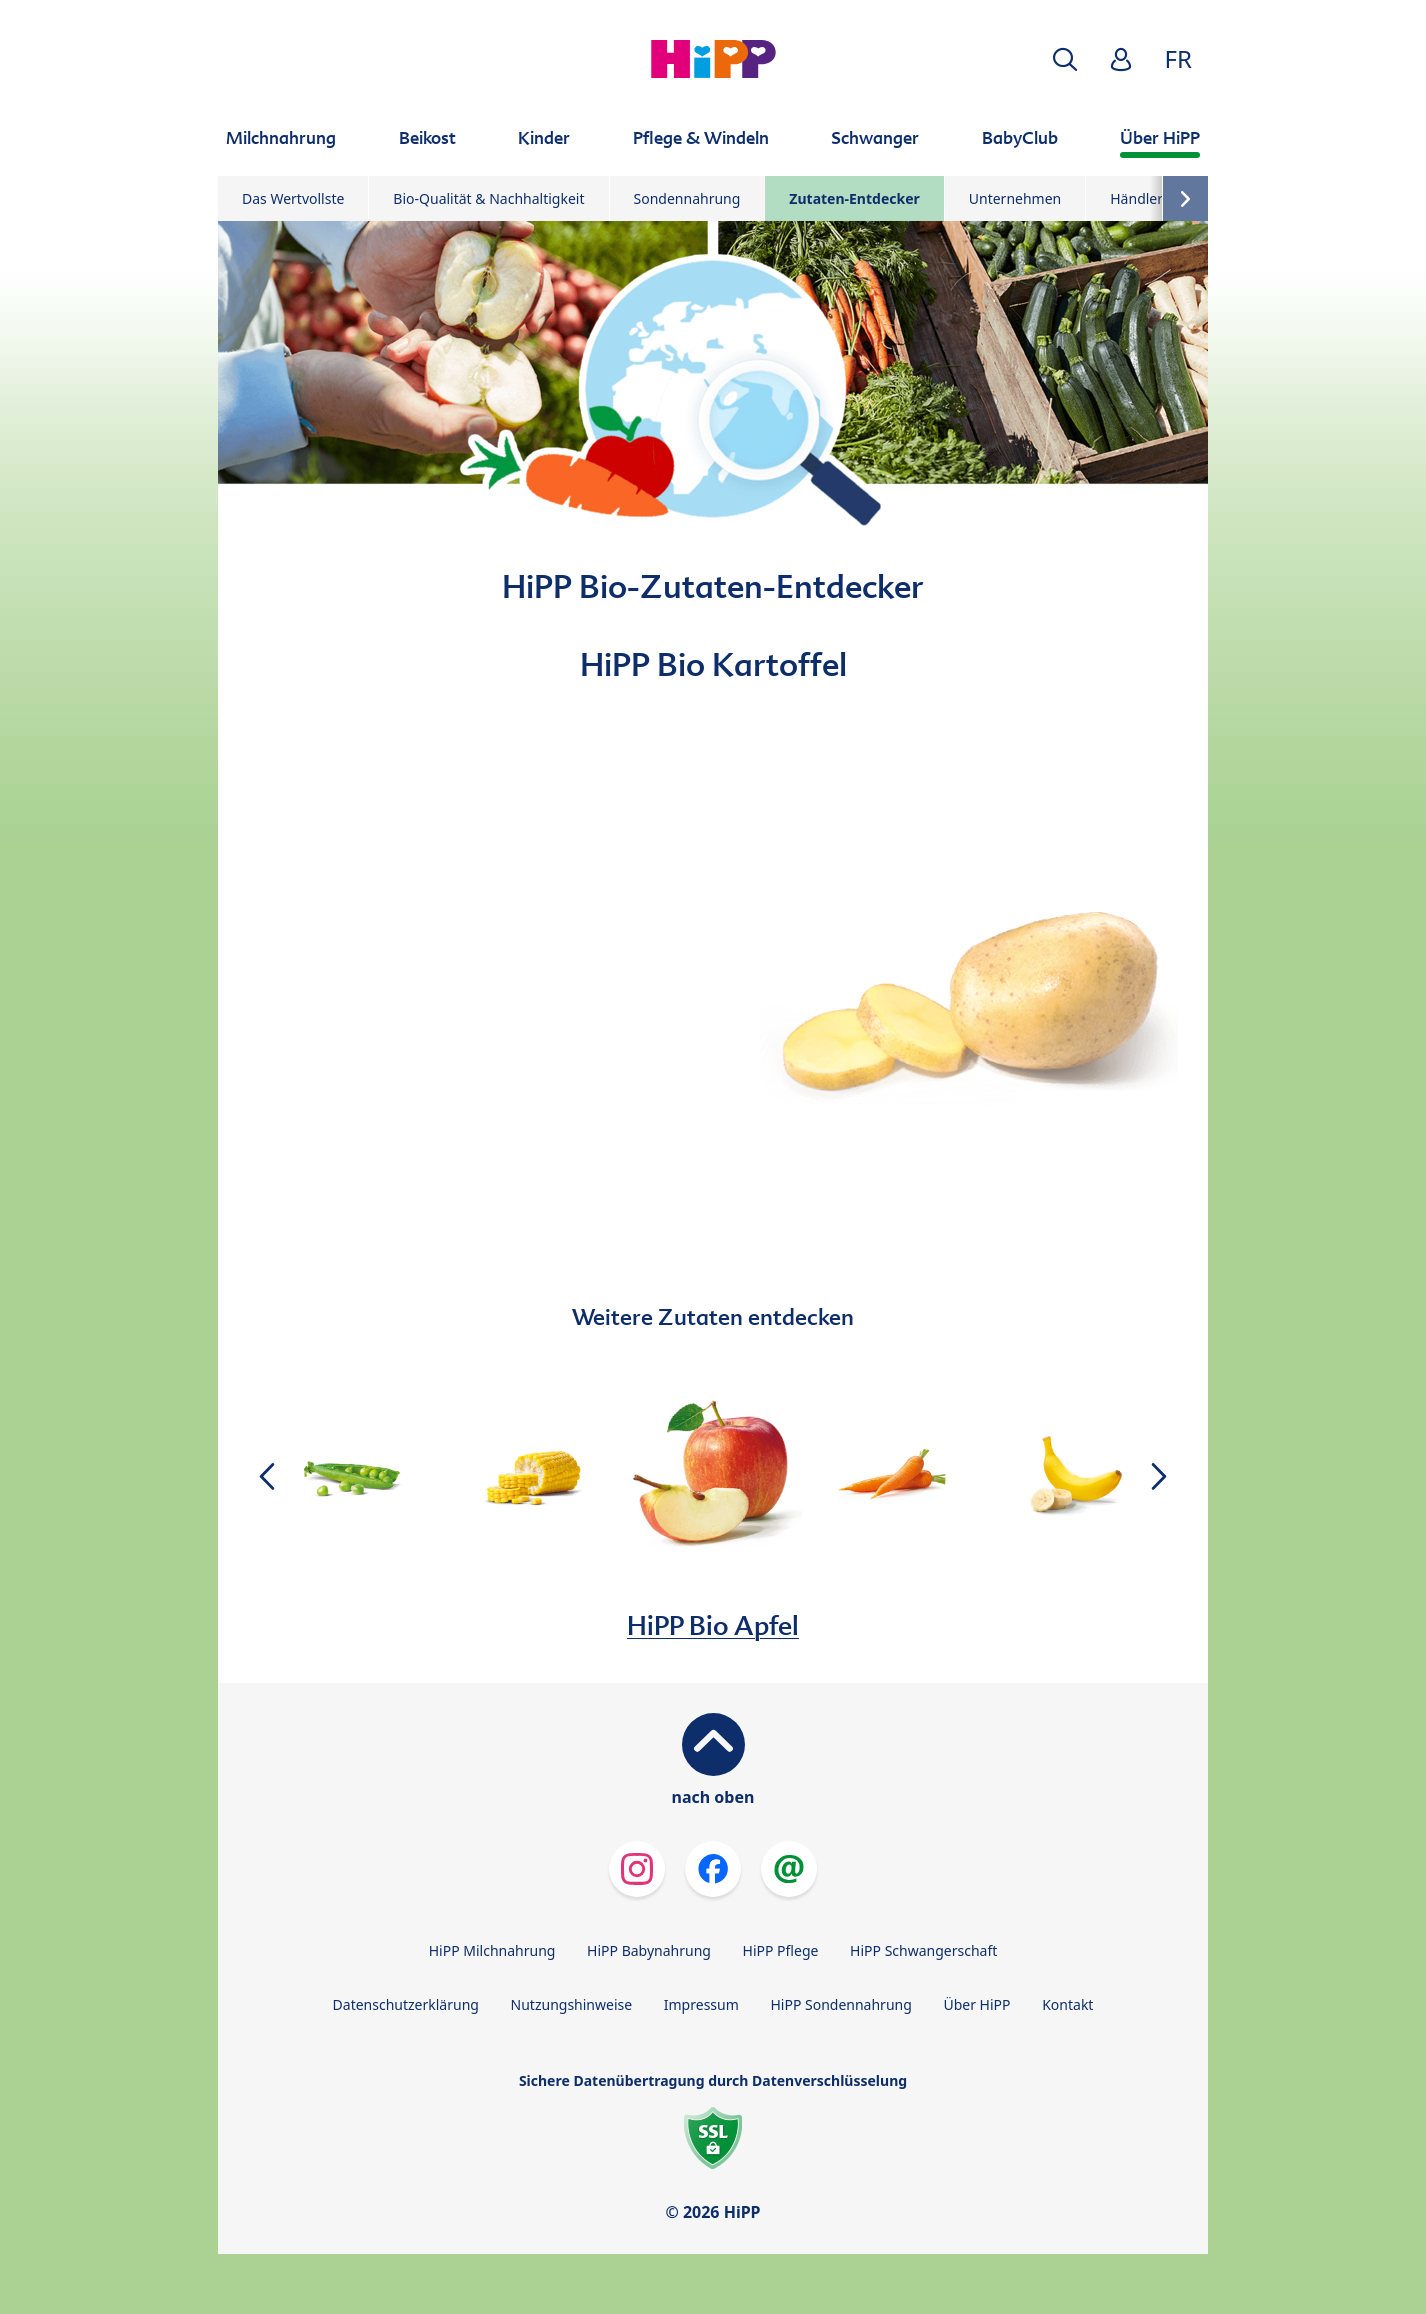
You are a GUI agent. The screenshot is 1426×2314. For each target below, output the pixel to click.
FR (1178, 58)
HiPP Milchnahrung (492, 1950)
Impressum (701, 2004)
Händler (1136, 198)
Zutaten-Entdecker (854, 198)
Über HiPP (976, 2004)
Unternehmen (1015, 198)
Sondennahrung (687, 198)
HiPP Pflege (781, 1950)
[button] (1065, 59)
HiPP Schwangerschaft (923, 1950)
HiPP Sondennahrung (840, 2004)
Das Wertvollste (293, 198)
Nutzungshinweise (572, 2004)
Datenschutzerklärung (406, 2004)
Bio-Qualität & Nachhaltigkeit (488, 198)
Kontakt (1067, 2004)
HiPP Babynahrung (649, 1950)
